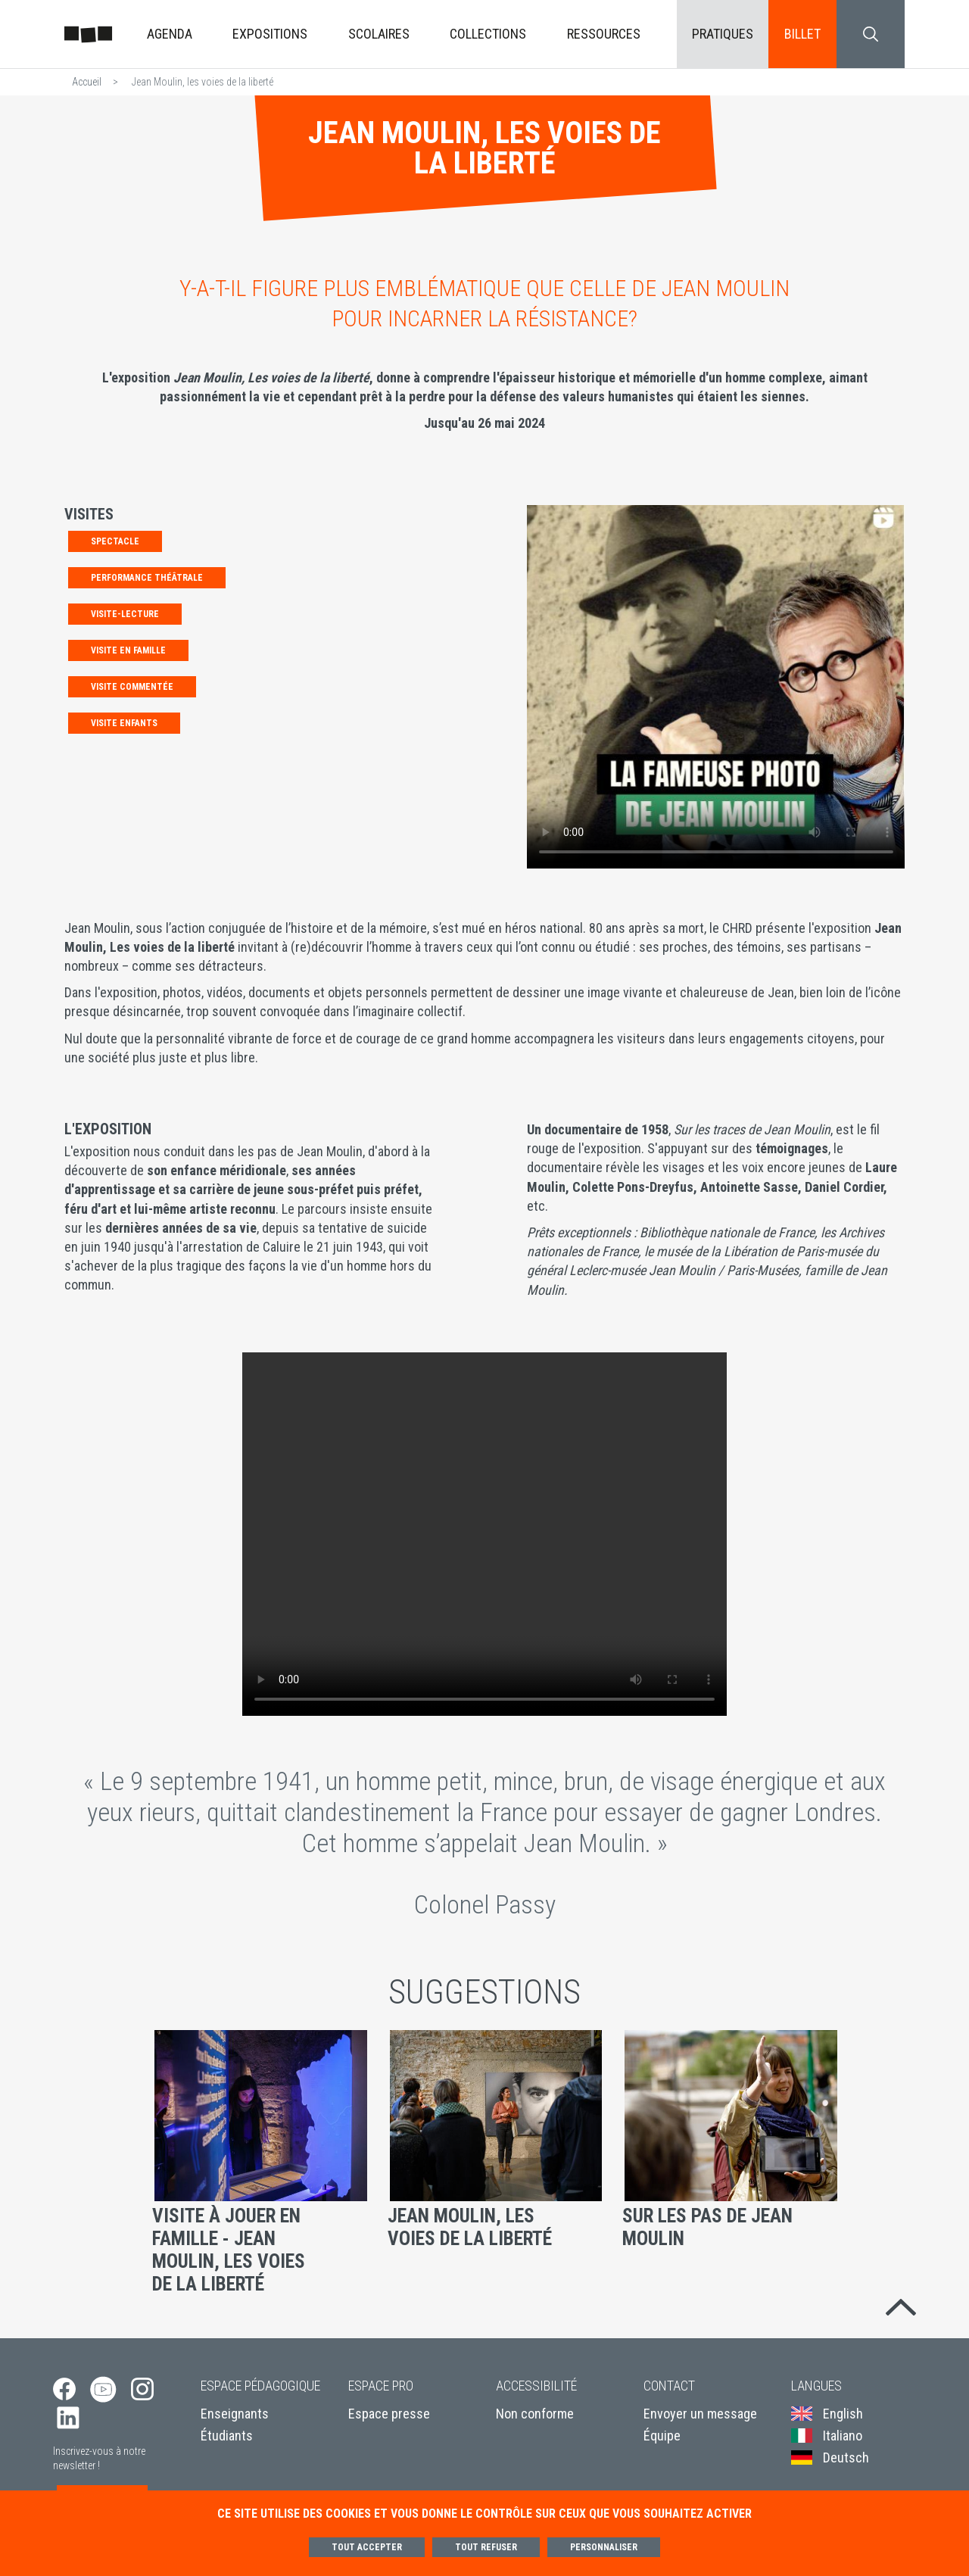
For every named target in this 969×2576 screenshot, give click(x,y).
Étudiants (227, 2439)
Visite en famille (128, 650)
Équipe (662, 2439)
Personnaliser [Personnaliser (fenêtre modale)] (603, 2547)
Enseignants (235, 2417)
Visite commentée (132, 686)
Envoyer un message (700, 2417)
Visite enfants (124, 723)
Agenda (169, 34)
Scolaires (379, 34)
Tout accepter (367, 2547)
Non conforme (535, 2417)
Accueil (86, 82)
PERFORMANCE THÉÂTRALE (147, 577)
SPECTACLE (115, 541)
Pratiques (722, 34)
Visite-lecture (125, 614)
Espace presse (389, 2417)
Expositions (269, 34)
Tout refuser (486, 2547)
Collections (488, 34)
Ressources (603, 34)
